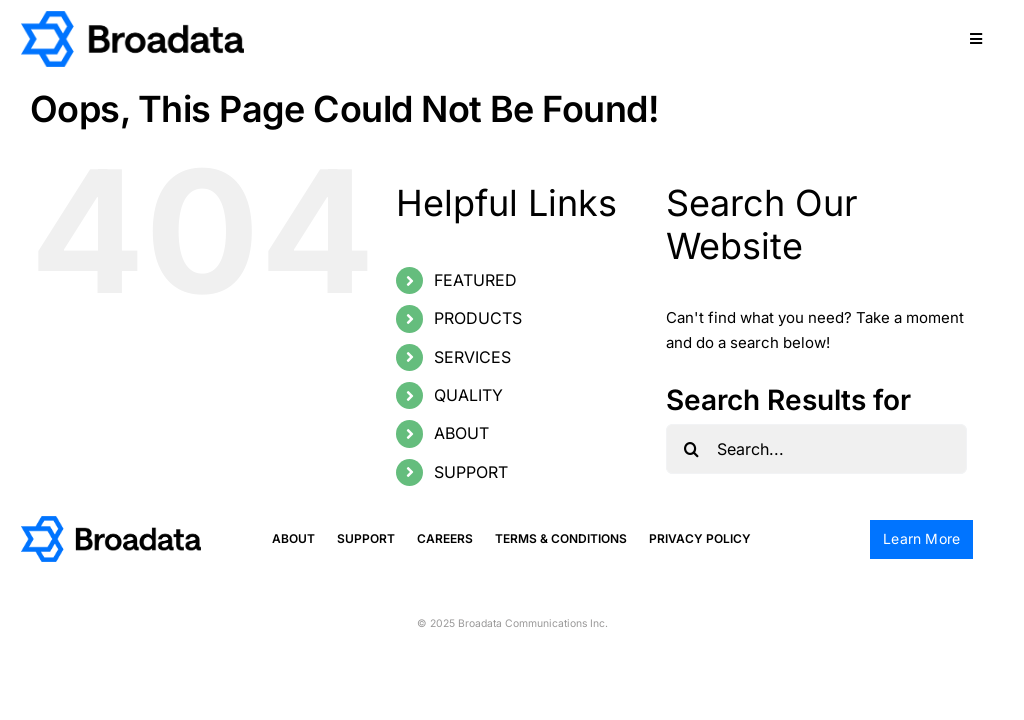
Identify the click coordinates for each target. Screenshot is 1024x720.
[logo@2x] (132, 18)
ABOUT (461, 433)
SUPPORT (471, 472)
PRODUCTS (478, 318)
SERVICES (472, 357)
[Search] (691, 449)
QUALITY (468, 395)
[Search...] (816, 449)
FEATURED (475, 280)
